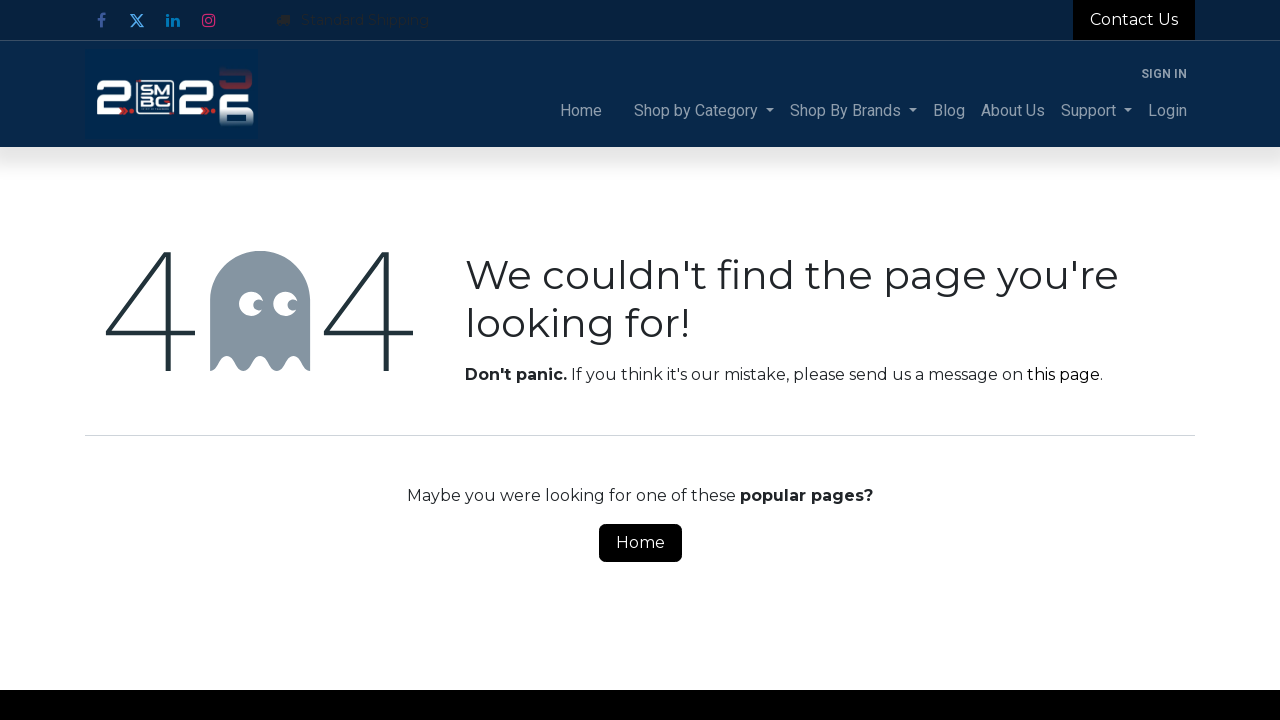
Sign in (1164, 74)
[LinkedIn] (173, 20)
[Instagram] (209, 20)
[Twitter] (137, 20)
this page (1063, 374)
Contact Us (1134, 19)
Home (640, 542)
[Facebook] (101, 20)
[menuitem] (581, 111)
